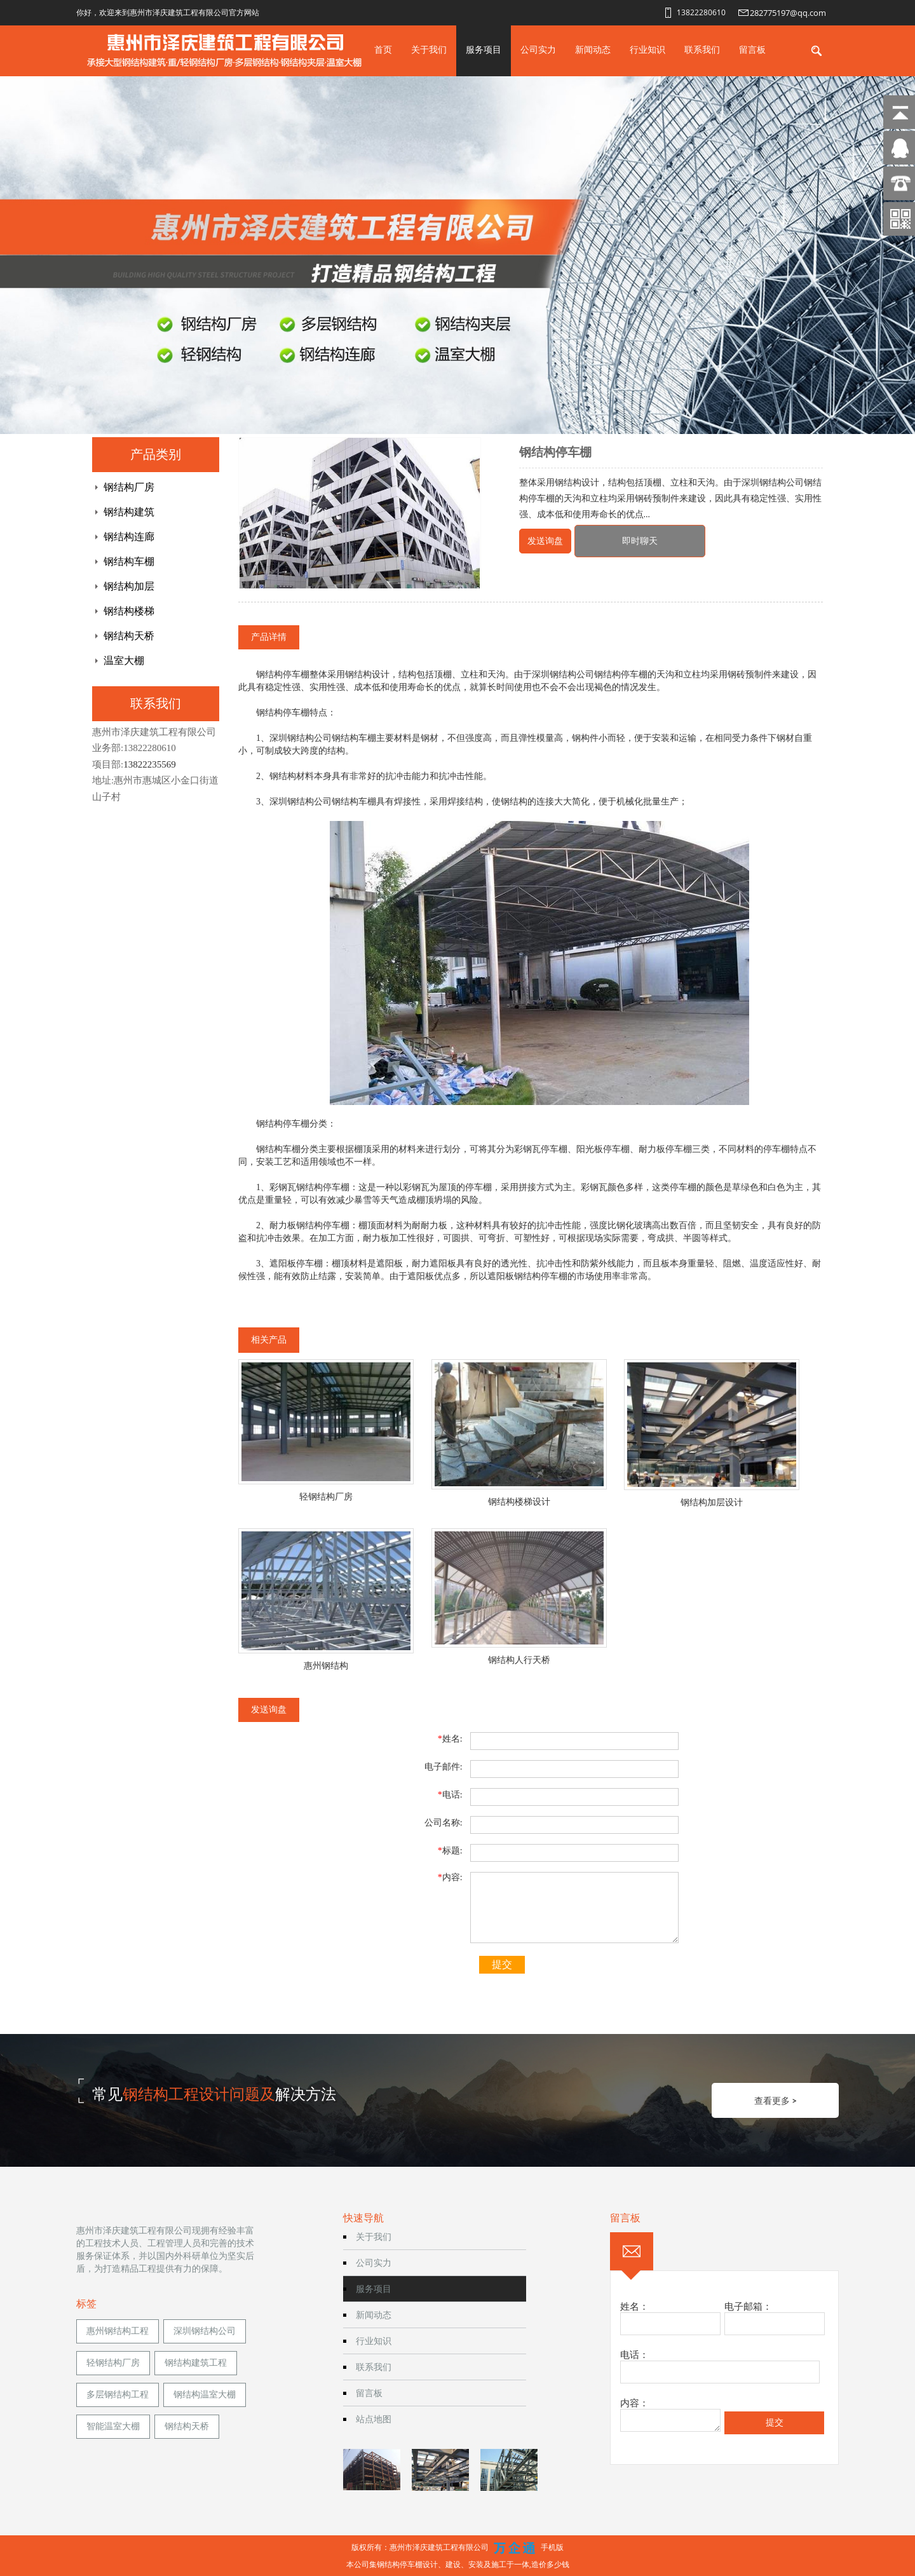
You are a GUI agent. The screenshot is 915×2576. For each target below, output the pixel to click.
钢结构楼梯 (129, 611)
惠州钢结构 (326, 1666)
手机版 (552, 2547)
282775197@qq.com (788, 12)
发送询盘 (545, 541)
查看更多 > (775, 2100)
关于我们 (429, 49)
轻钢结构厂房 (326, 1497)
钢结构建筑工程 (196, 2363)
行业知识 (647, 49)
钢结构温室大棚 (204, 2394)
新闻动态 (593, 49)
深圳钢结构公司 (204, 2331)
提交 (502, 1964)
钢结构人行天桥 (519, 1660)
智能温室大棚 (113, 2426)
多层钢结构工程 (117, 2394)
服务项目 (483, 49)
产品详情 (269, 637)
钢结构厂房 (129, 487)
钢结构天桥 (129, 635)
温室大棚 (124, 660)
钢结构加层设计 (712, 1502)
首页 (383, 49)
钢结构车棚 (129, 561)
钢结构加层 (129, 586)
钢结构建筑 (129, 511)
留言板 (752, 49)
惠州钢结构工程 (117, 2331)
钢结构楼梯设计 (519, 1502)
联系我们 (702, 49)
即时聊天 (640, 541)
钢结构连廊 (129, 536)
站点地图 (373, 2419)
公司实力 (538, 49)
